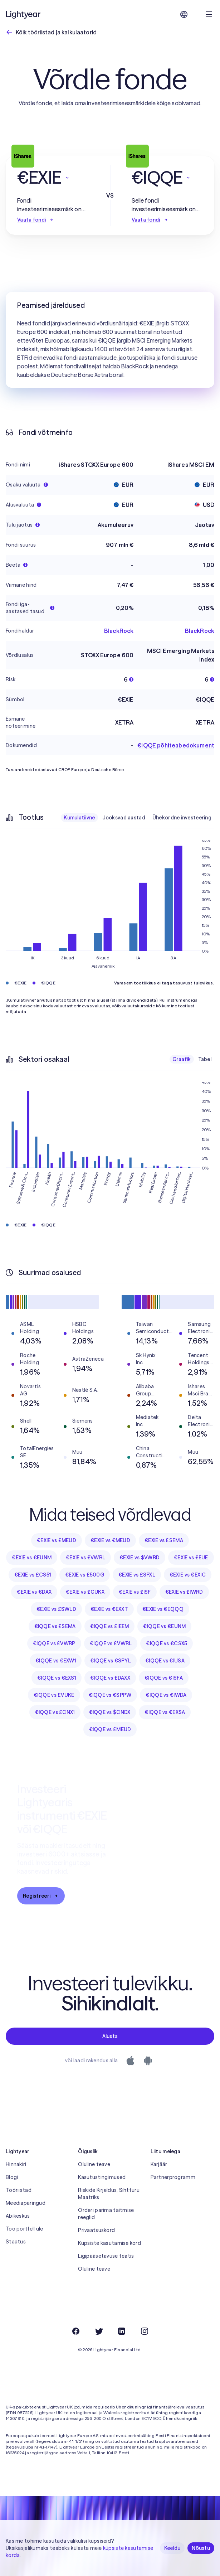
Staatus (16, 2241)
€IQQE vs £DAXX (110, 1678)
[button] (53, 178)
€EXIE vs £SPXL (136, 1575)
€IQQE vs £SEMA (55, 1626)
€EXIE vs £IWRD (184, 1592)
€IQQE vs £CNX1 (55, 1712)
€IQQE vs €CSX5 (166, 1643)
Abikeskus (18, 2216)
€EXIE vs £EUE (191, 1557)
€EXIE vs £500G (84, 1575)
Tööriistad (18, 2190)
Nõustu (201, 2548)
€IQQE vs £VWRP (54, 1643)
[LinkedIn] (121, 2331)
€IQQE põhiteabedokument (175, 745)
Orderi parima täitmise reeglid (106, 2214)
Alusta (110, 2036)
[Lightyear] (23, 14)
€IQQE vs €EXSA (165, 1712)
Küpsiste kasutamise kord (109, 2243)
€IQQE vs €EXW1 (55, 1660)
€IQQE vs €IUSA (165, 1660)
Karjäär (159, 2164)
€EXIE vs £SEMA (164, 1540)
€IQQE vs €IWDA (166, 1695)
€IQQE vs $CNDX (110, 1712)
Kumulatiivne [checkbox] (79, 817)
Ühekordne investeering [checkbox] (181, 817)
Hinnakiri (16, 2164)
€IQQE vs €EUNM (164, 1626)
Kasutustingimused (102, 2177)
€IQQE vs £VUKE (54, 1695)
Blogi (12, 2177)
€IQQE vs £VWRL (111, 1643)
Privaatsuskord (96, 2230)
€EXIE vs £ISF (135, 1592)
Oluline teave (94, 2164)
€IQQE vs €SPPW (110, 1695)
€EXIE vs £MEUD (56, 1540)
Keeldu (172, 2548)
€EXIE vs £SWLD (56, 1609)
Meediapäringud (25, 2203)
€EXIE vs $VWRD (139, 1557)
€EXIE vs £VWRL (85, 1557)
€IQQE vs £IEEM (109, 1626)
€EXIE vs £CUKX (85, 1592)
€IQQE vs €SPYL (110, 1660)
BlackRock (118, 630)
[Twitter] (99, 2331)
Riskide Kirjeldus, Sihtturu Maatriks (109, 2193)
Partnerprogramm (173, 2177)
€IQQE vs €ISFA (164, 1678)
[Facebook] (76, 2331)
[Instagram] (144, 2331)
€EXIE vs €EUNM (32, 1557)
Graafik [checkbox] (181, 1059)
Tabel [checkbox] (204, 1059)
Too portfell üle (24, 2229)
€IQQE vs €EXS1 (56, 1678)
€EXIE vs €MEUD (110, 1540)
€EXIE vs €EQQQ (163, 1609)
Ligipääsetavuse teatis (106, 2256)
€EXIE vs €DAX (34, 1592)
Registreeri (41, 1896)
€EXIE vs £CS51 (32, 1575)
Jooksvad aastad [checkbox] (123, 817)
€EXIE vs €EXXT (109, 1609)
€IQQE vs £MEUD (110, 1729)
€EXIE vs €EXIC (188, 1575)
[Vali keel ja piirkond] (184, 14)
